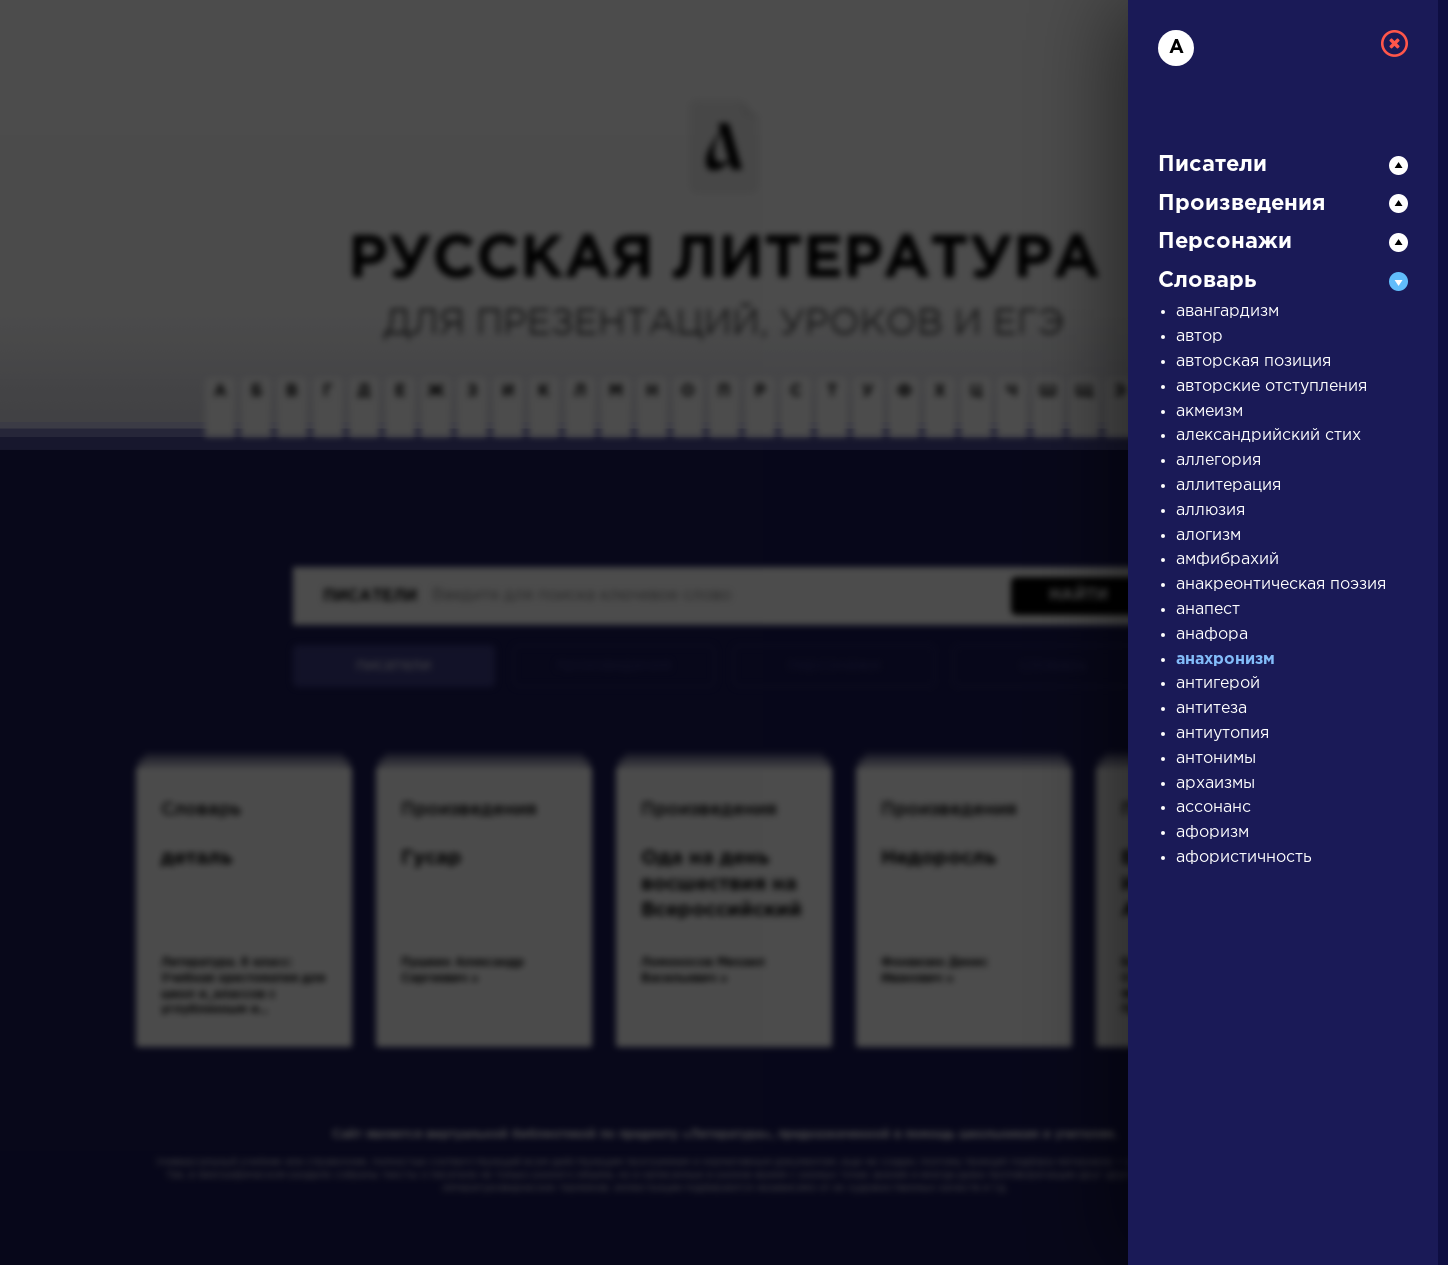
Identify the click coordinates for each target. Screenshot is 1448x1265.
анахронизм (1225, 659)
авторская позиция (1253, 361)
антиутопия (1222, 733)
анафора (1212, 634)
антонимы (1216, 758)
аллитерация (1228, 485)
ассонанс (1213, 807)
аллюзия (1210, 510)
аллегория (1218, 460)
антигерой (1218, 683)
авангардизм (1227, 311)
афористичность (1244, 857)
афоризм (1212, 832)
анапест (1208, 609)
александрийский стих (1268, 435)
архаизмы (1215, 783)
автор (1199, 336)
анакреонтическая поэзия (1281, 584)
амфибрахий (1227, 559)
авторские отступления (1271, 386)
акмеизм (1209, 411)
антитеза (1211, 708)
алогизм (1208, 535)
